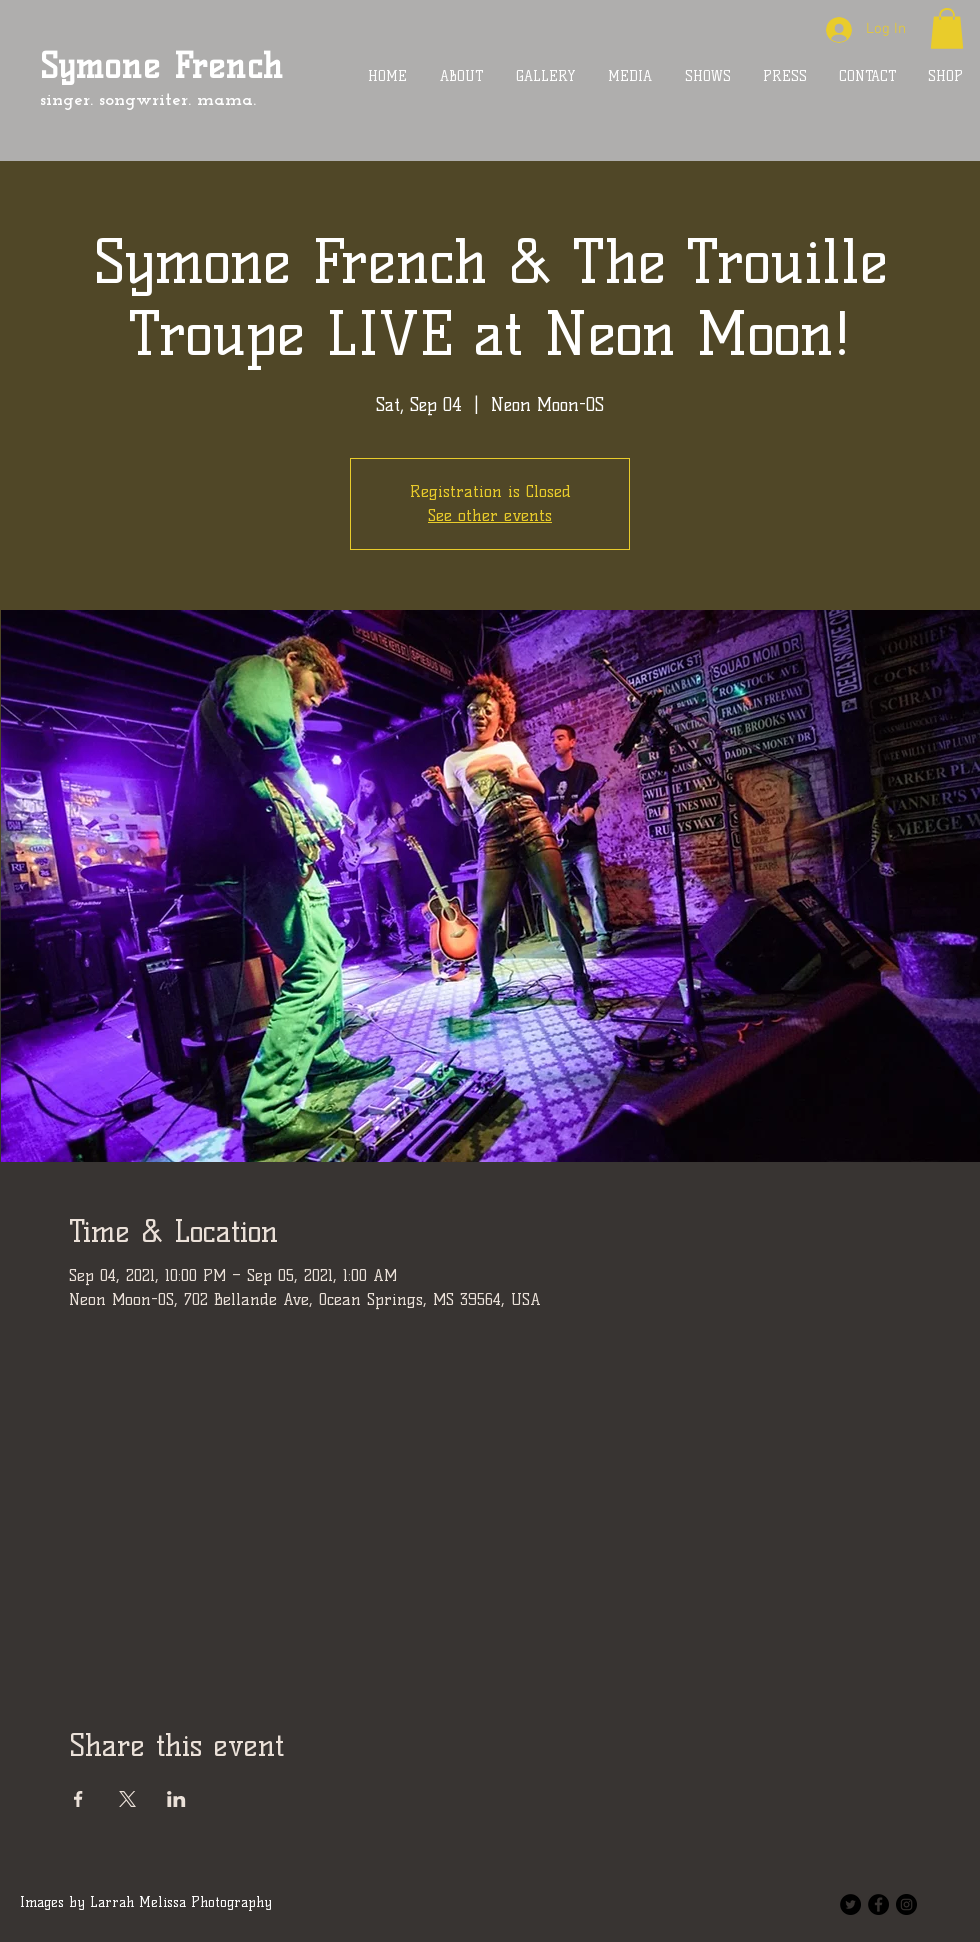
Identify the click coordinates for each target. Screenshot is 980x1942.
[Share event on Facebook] (78, 1799)
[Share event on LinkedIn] (176, 1799)
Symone (100, 66)
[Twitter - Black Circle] (850, 1904)
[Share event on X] (127, 1799)
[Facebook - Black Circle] (878, 1904)
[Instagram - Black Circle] (906, 1904)
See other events (490, 515)
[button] (947, 28)
